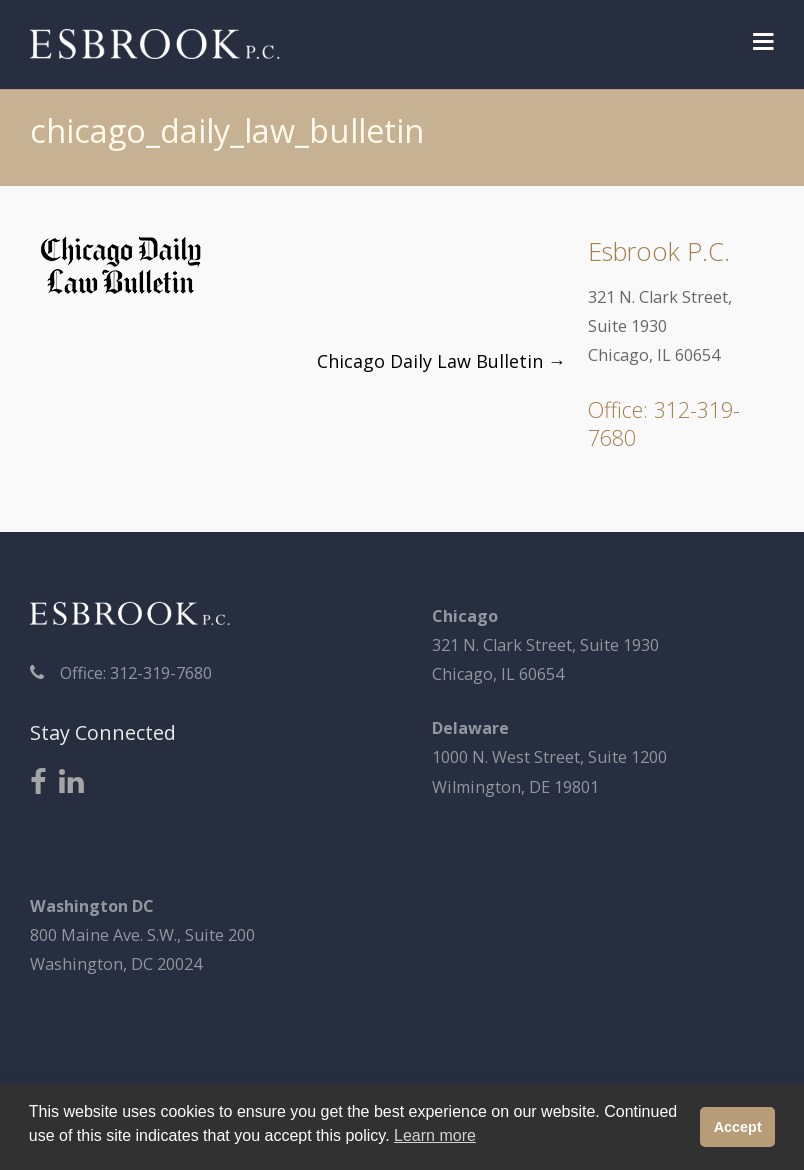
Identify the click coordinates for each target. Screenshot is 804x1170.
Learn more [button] (435, 1135)
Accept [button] (738, 1127)
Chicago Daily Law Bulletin (441, 361)
